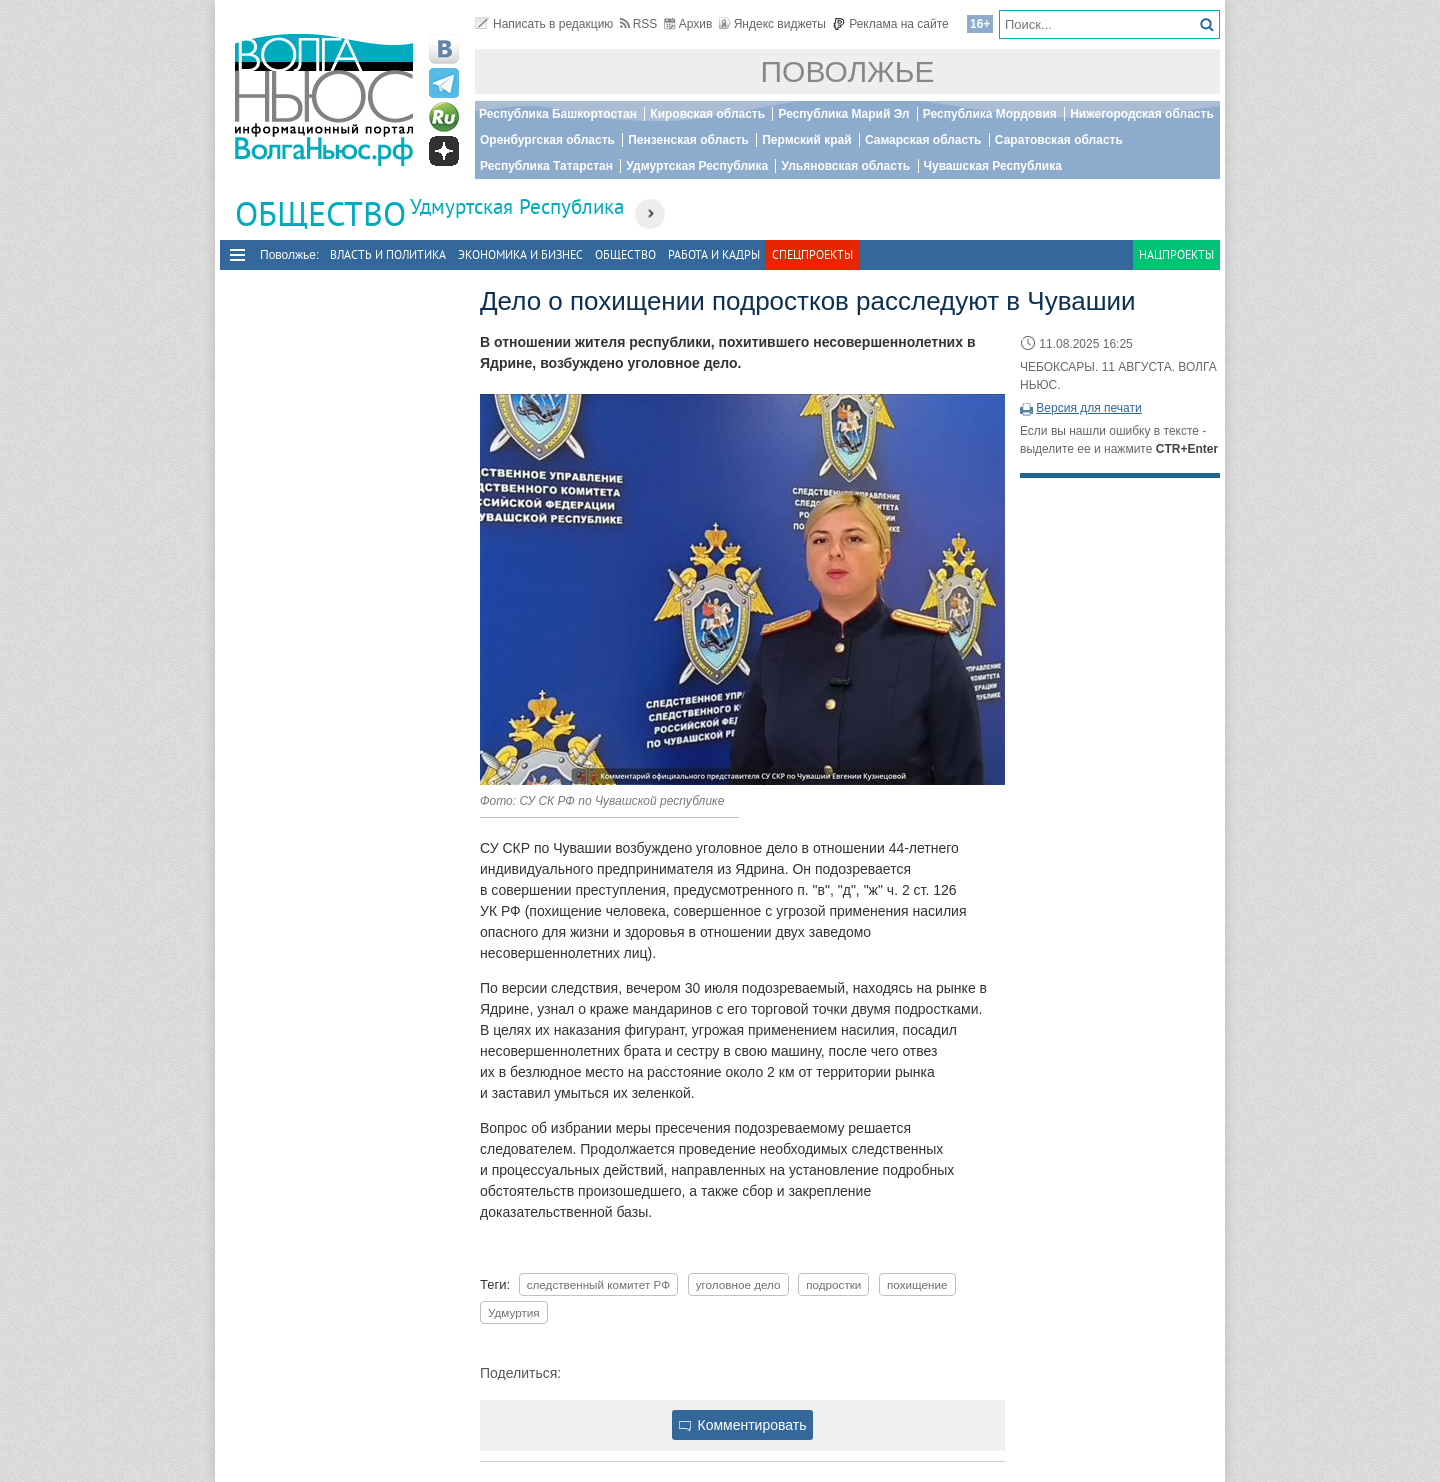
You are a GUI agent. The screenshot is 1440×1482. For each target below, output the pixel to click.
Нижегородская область (1142, 114)
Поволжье (848, 71)
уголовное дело (738, 1284)
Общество (625, 254)
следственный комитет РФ (598, 1284)
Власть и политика (388, 254)
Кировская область (707, 114)
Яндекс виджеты (772, 24)
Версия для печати (1088, 408)
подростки (833, 1284)
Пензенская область (688, 140)
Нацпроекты (1176, 254)
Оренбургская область (547, 140)
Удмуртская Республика (697, 166)
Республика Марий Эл (843, 114)
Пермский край (806, 140)
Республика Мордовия (990, 114)
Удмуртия (514, 1312)
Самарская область (923, 140)
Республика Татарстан (546, 166)
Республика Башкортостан (558, 114)
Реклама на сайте (890, 24)
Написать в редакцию (544, 24)
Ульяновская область (845, 166)
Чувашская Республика (993, 166)
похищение (917, 1284)
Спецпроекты (812, 254)
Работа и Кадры (714, 254)
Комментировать (743, 1425)
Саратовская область (1059, 140)
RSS (639, 24)
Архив (688, 24)
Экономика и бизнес (520, 254)
